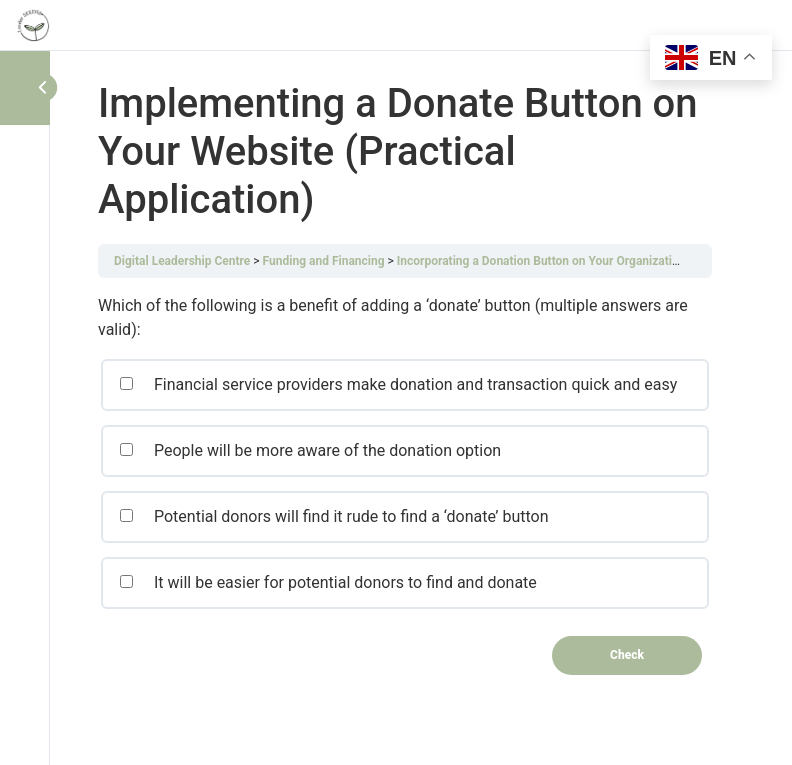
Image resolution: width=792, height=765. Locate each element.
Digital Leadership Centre (182, 261)
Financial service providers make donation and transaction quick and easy (398, 384)
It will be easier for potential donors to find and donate (328, 582)
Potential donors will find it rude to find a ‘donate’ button (334, 516)
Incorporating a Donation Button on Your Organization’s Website (568, 261)
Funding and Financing (324, 261)
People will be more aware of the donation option (310, 450)
